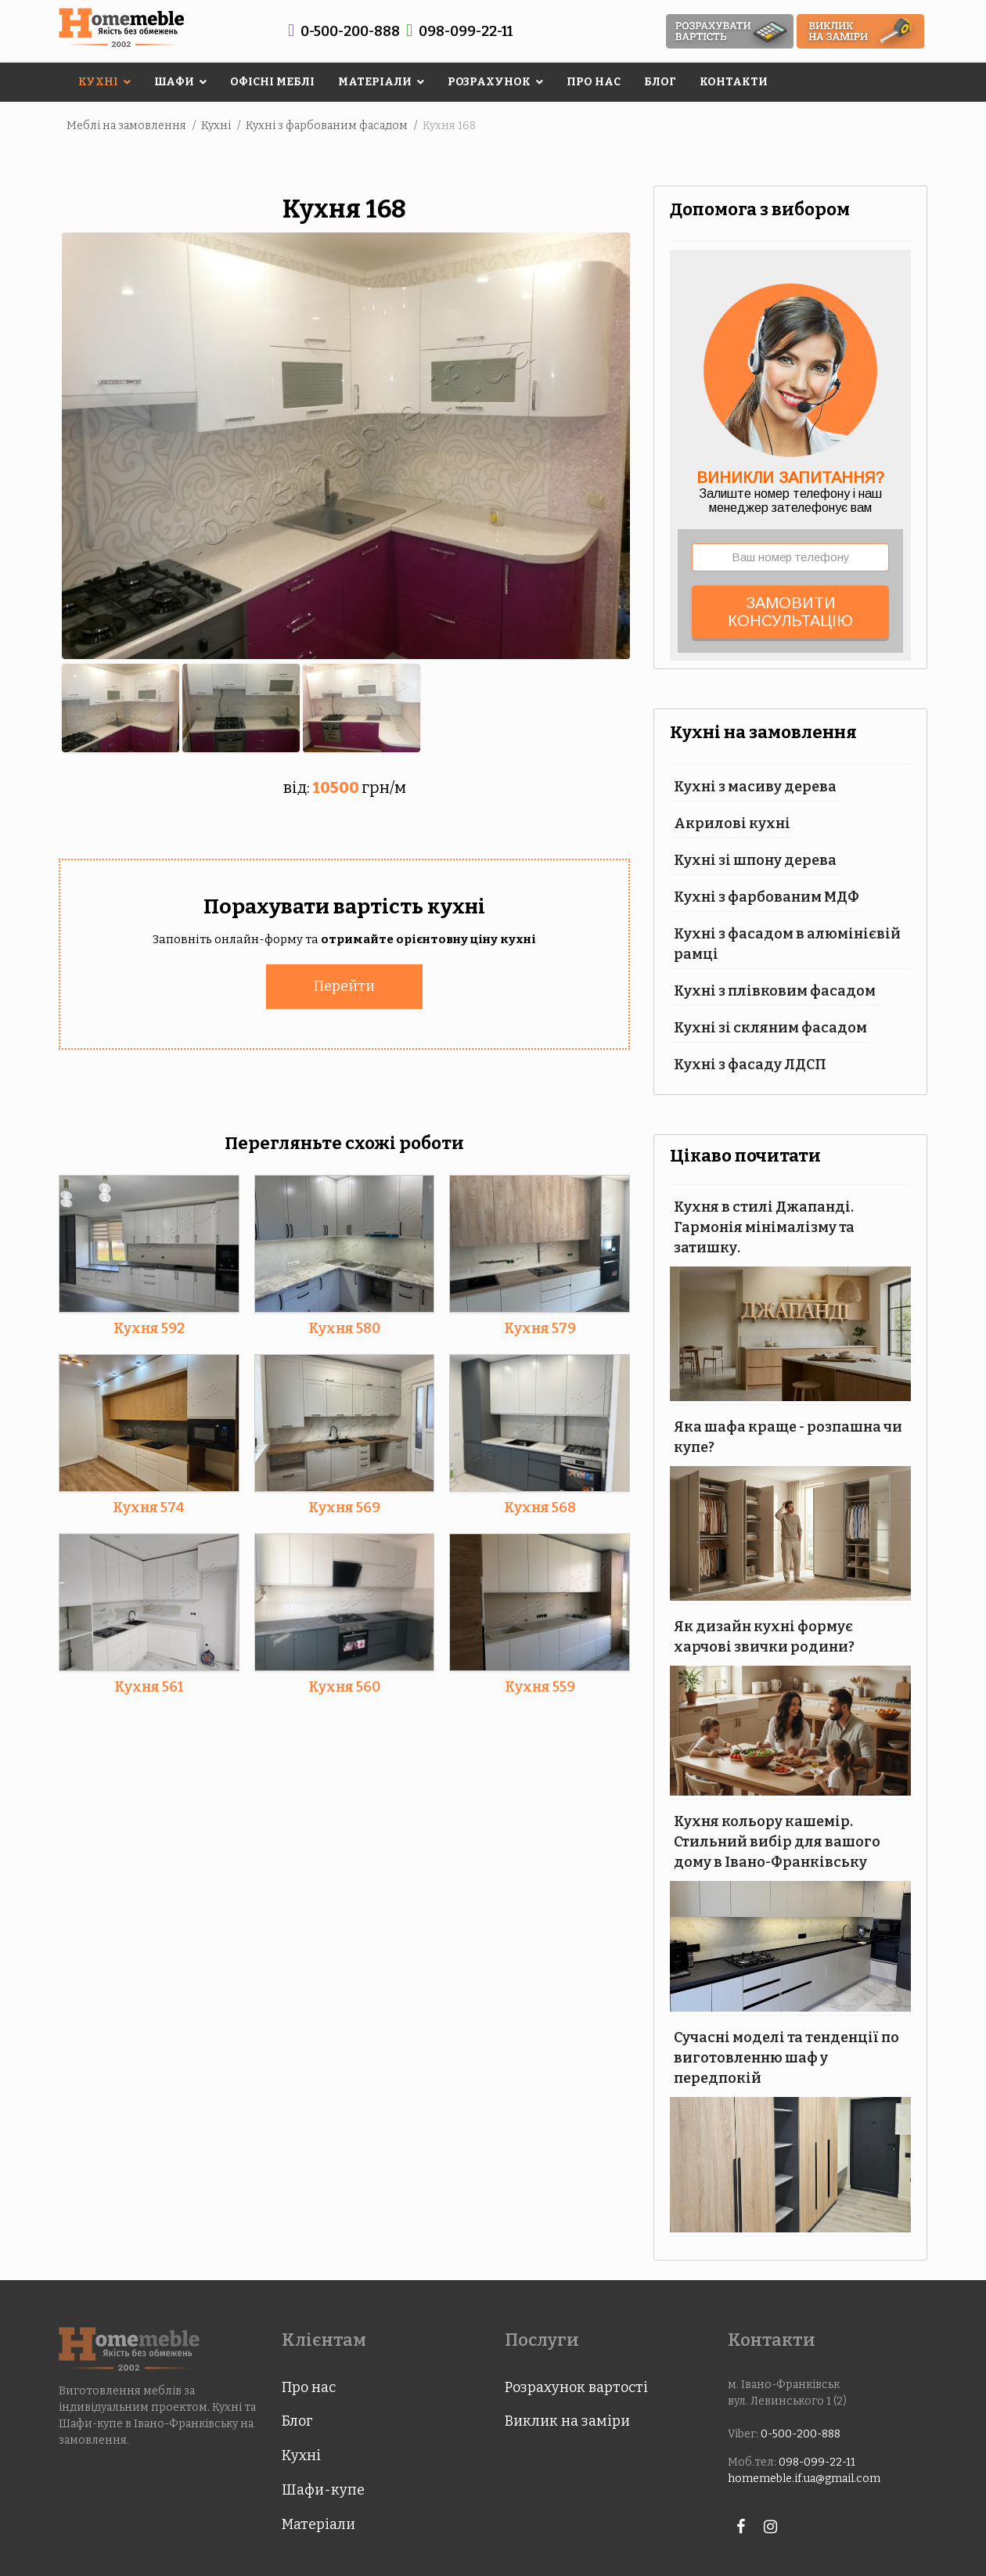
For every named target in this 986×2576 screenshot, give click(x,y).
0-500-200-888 (350, 31)
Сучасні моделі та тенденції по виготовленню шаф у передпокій (786, 2058)
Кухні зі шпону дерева (755, 860)
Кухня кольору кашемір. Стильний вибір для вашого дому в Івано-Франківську (777, 1842)
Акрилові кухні (732, 823)
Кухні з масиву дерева (755, 786)
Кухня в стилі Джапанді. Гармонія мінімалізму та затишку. (764, 1227)
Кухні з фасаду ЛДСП (750, 1064)
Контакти (734, 81)
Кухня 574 (149, 1506)
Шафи (174, 81)
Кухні (98, 81)
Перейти (344, 985)
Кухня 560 (344, 1686)
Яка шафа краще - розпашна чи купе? (788, 1437)
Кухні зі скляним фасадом (770, 1027)
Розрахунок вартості (576, 2387)
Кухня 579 (540, 1327)
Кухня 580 (344, 1327)
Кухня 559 (540, 1686)
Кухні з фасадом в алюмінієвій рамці (787, 944)
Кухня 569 (344, 1506)
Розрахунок (489, 81)
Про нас (594, 81)
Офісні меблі (272, 81)
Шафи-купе (323, 2490)
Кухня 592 (149, 1327)
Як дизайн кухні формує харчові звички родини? (764, 1636)
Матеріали (375, 81)
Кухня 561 (148, 1686)
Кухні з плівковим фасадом (775, 991)
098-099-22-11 (466, 31)
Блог (660, 81)
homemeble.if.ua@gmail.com (804, 2478)
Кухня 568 (540, 1506)
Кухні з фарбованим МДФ (766, 897)
